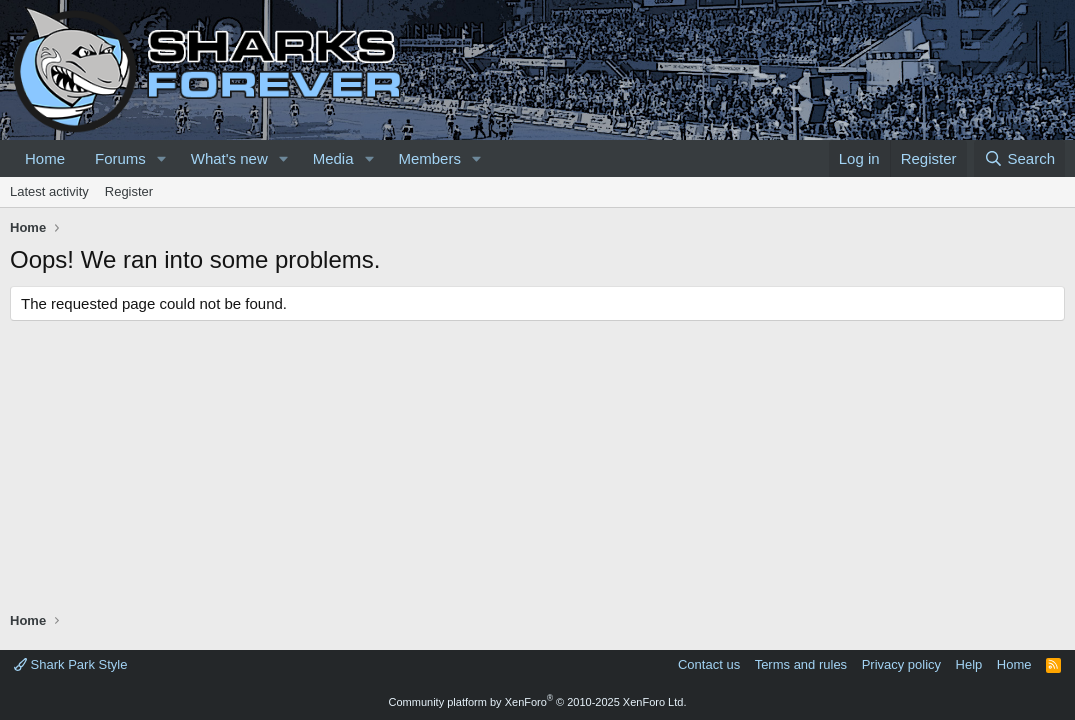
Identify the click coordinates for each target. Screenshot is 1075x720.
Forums (120, 158)
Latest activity (49, 191)
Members (429, 158)
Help (969, 664)
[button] (162, 158)
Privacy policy (901, 664)
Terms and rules (801, 664)
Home (45, 158)
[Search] (1019, 158)
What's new (229, 158)
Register (129, 191)
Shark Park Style (70, 664)
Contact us (709, 664)
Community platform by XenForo (538, 702)
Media (333, 158)
